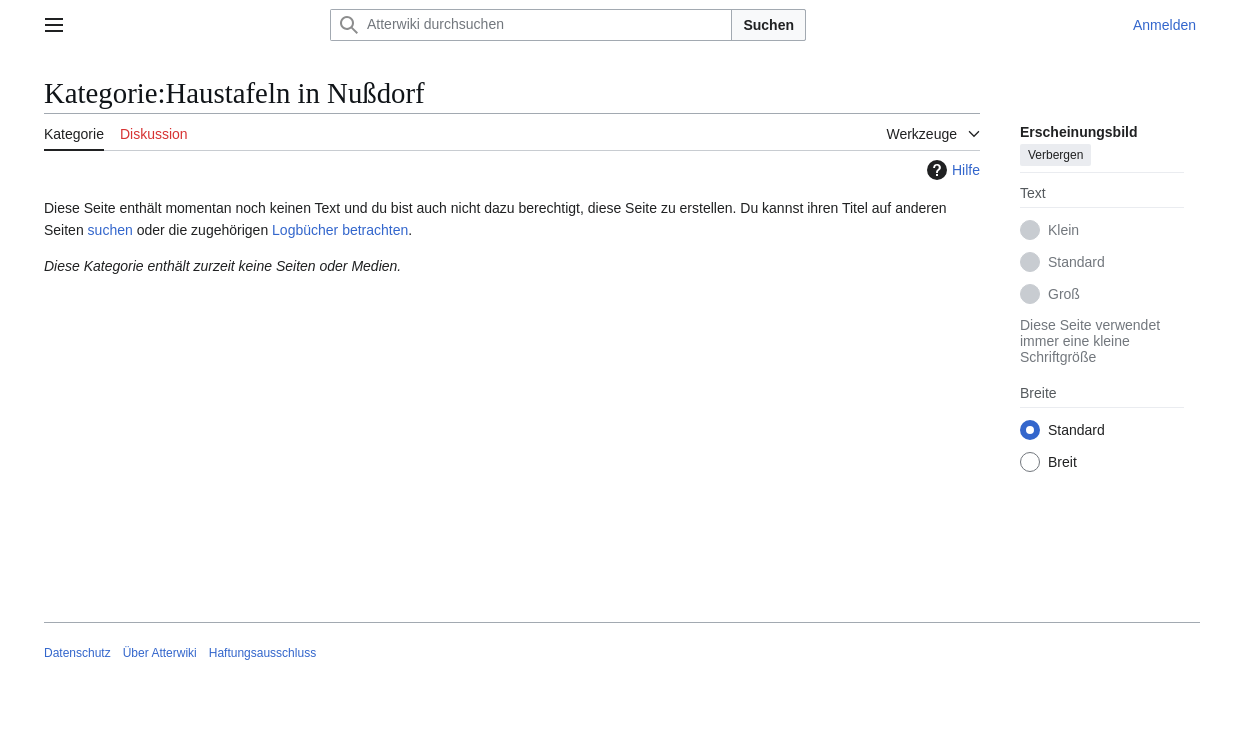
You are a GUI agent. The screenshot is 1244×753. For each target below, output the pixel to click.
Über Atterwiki (160, 653)
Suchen (768, 25)
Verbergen (1055, 155)
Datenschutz (77, 653)
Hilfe (951, 170)
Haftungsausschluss (262, 653)
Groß (1064, 294)
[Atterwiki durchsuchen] (531, 25)
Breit (1062, 462)
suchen (110, 230)
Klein (1063, 230)
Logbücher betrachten (340, 230)
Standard (1076, 262)
